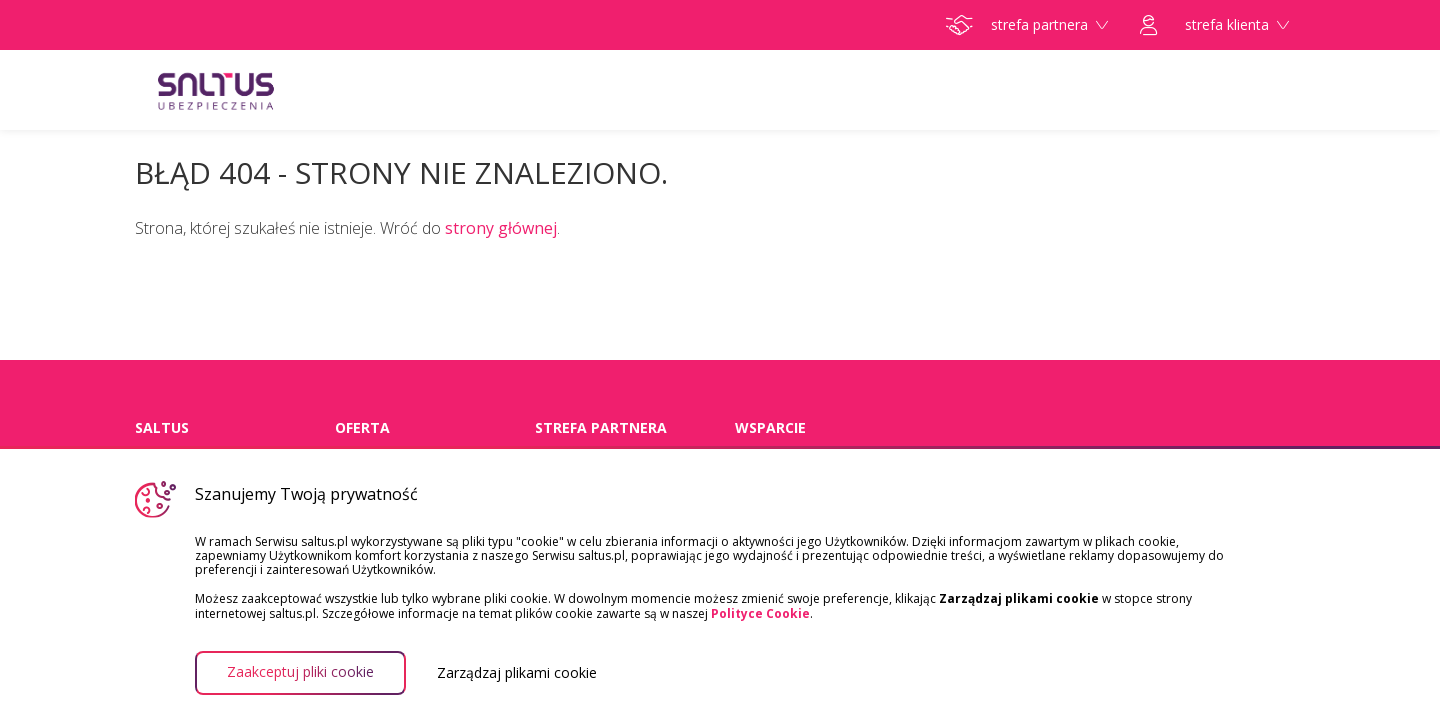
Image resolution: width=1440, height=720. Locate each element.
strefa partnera (1027, 25)
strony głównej (501, 228)
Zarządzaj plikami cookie (517, 673)
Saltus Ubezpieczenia (255, 90)
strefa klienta (1214, 25)
